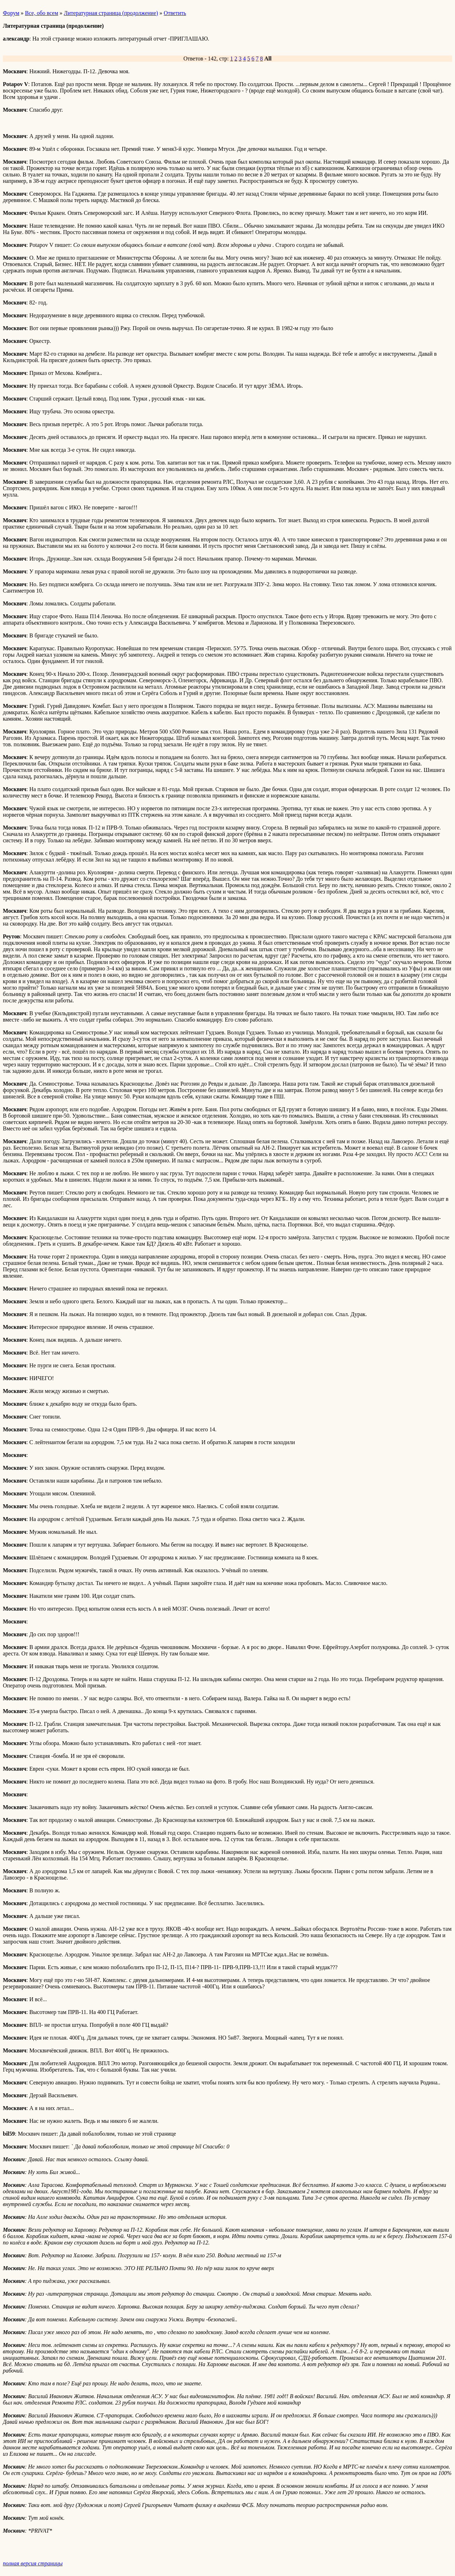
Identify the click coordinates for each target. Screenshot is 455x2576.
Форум (11, 13)
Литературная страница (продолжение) (111, 13)
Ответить (175, 13)
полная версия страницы (33, 2563)
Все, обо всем (41, 13)
